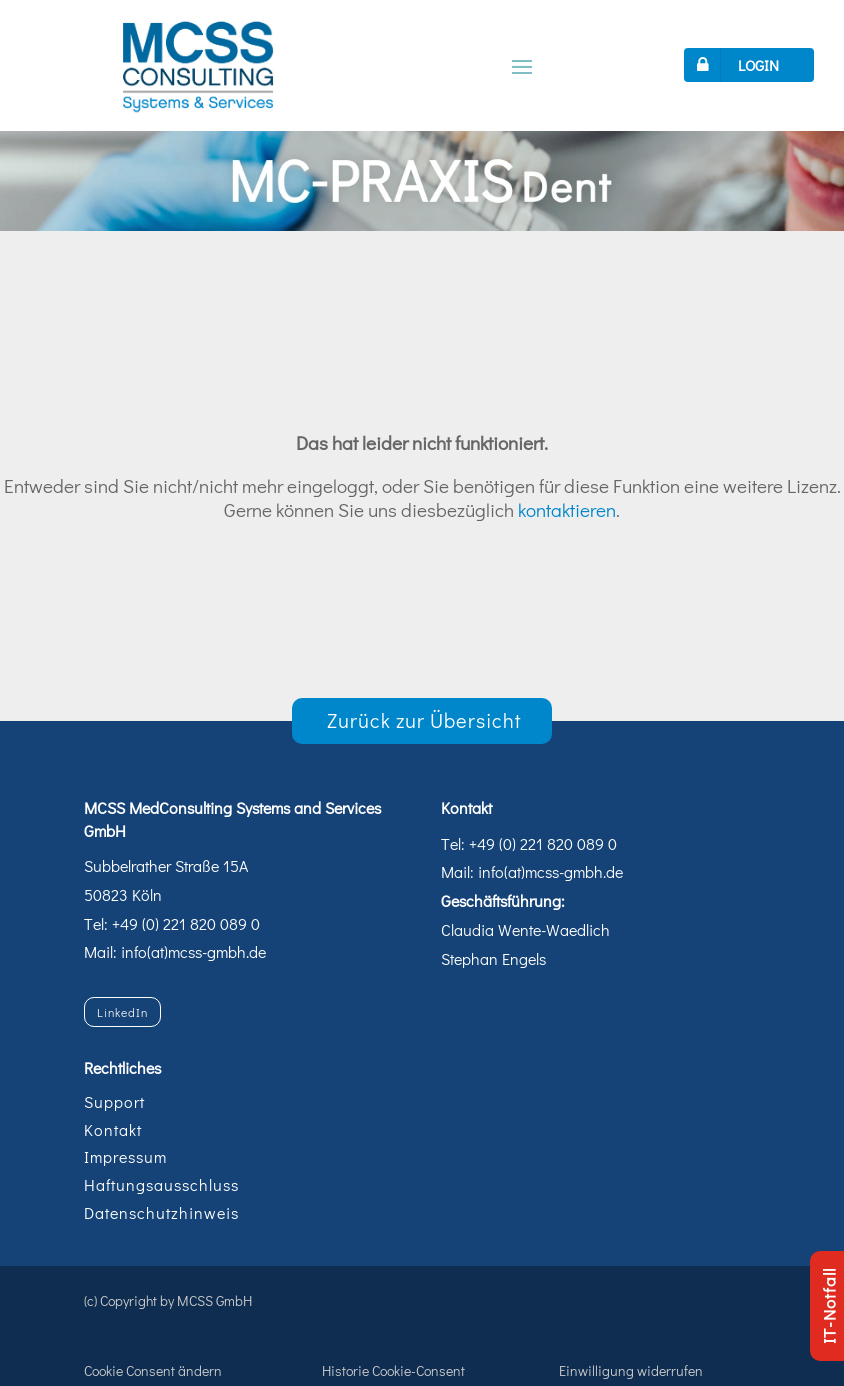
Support (114, 1101)
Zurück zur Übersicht (424, 720)
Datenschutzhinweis (161, 1212)
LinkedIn (122, 1012)
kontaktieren (567, 509)
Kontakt (113, 1129)
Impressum (125, 1156)
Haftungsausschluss (161, 1184)
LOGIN (734, 65)
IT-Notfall (828, 1306)
